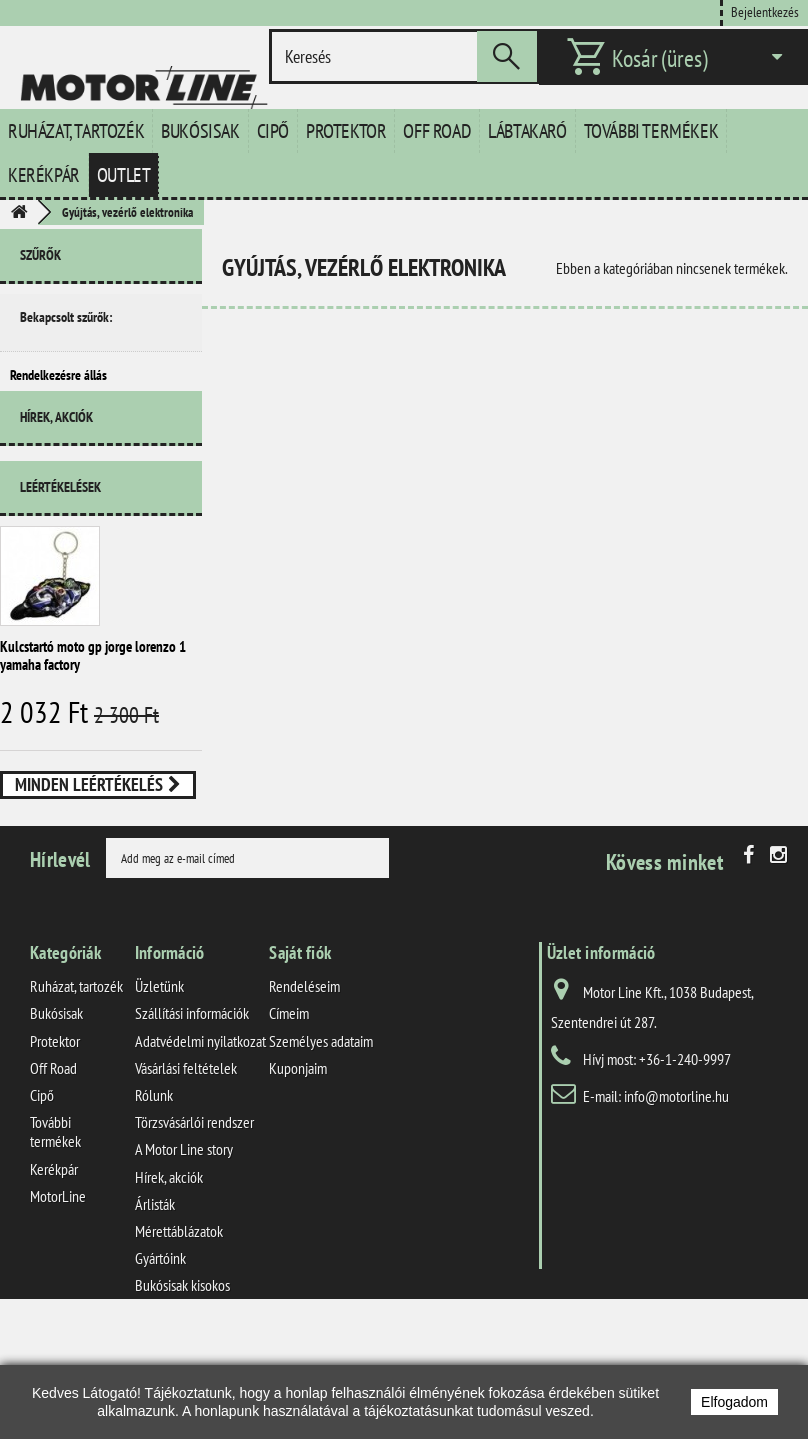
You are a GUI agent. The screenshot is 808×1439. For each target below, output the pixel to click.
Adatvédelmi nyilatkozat (200, 1137)
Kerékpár (44, 175)
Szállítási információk (192, 1109)
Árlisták (155, 1300)
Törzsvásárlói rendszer (194, 1218)
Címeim (289, 1109)
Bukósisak (200, 131)
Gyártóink (160, 1354)
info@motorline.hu (676, 1192)
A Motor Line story (184, 1245)
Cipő (273, 131)
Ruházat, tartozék (76, 131)
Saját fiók (300, 1048)
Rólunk (154, 1191)
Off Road (437, 131)
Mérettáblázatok (179, 1327)
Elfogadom (734, 1402)
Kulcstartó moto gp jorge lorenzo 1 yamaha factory (93, 683)
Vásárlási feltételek (186, 1164)
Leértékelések (60, 515)
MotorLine (58, 1292)
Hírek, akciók (56, 453)
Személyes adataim (321, 1137)
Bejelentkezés (765, 11)
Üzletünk (159, 1082)
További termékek (651, 131)
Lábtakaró (527, 131)
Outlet (124, 175)
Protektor (346, 131)
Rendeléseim (304, 1082)
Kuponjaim (298, 1164)
